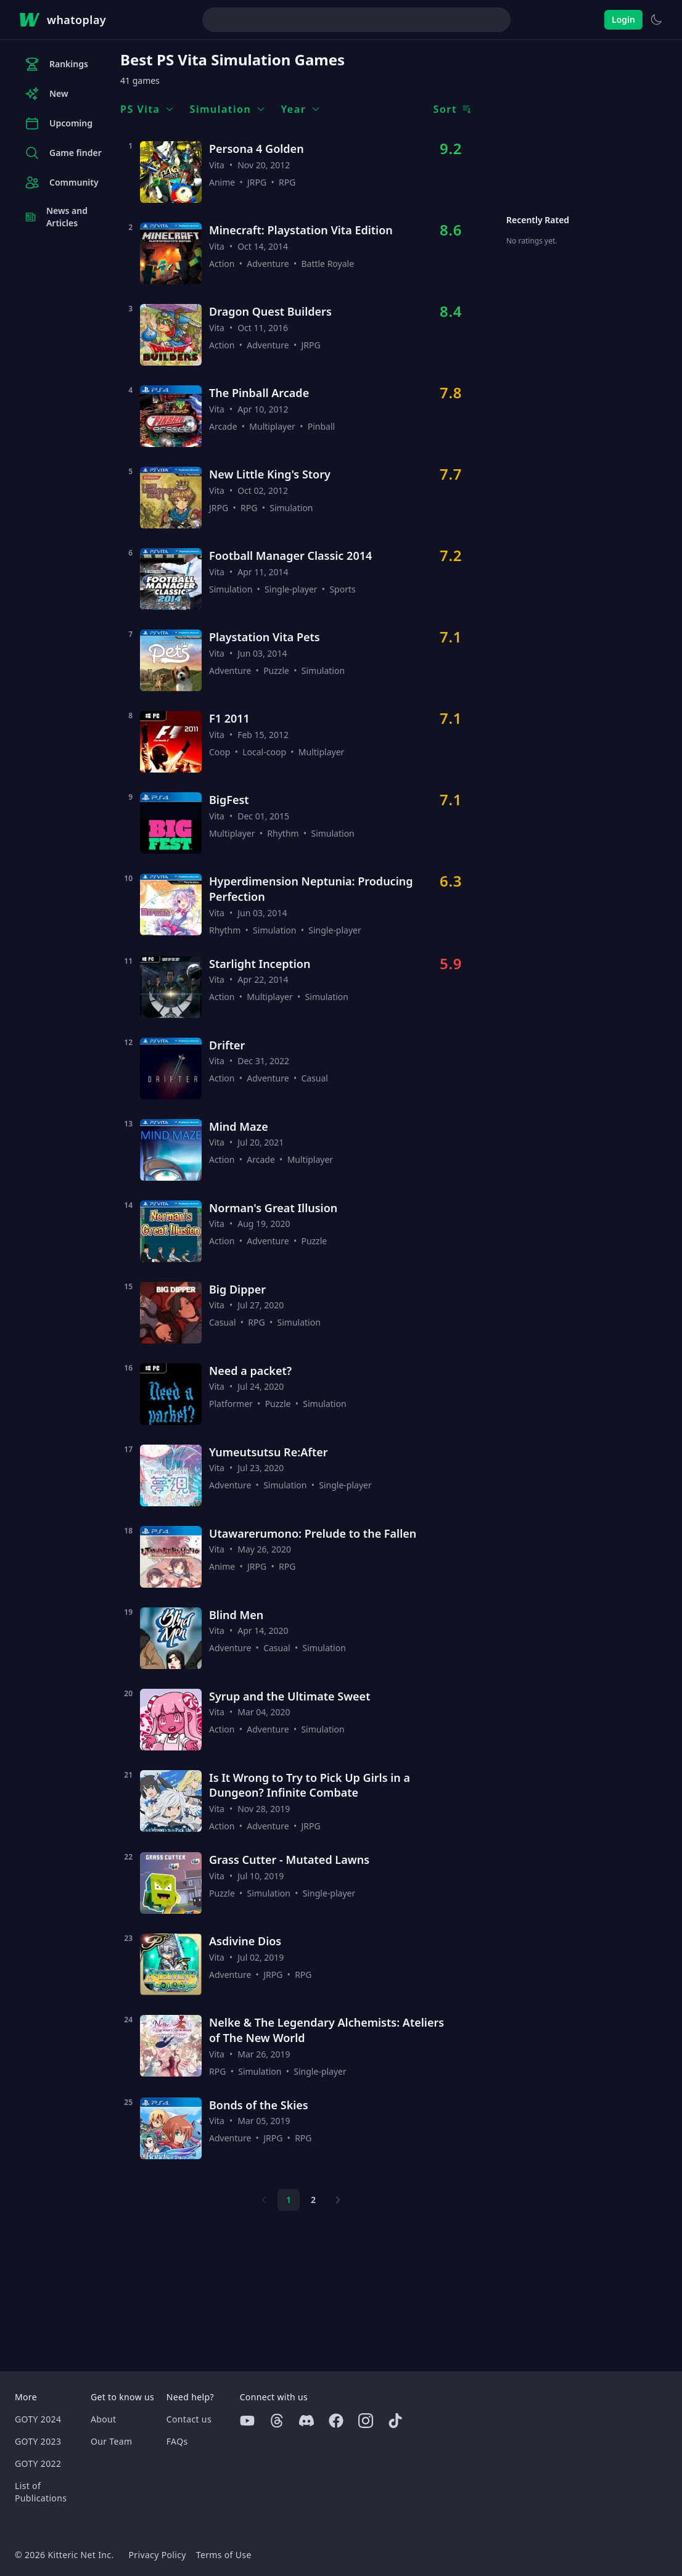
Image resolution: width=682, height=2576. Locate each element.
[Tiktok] (395, 2420)
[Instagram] (365, 2420)
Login (623, 19)
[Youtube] (247, 2420)
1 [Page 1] (288, 2199)
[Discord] (306, 2420)
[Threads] (276, 2420)
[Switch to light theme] (656, 20)
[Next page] (338, 2200)
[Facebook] (336, 2420)
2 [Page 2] (313, 2199)
